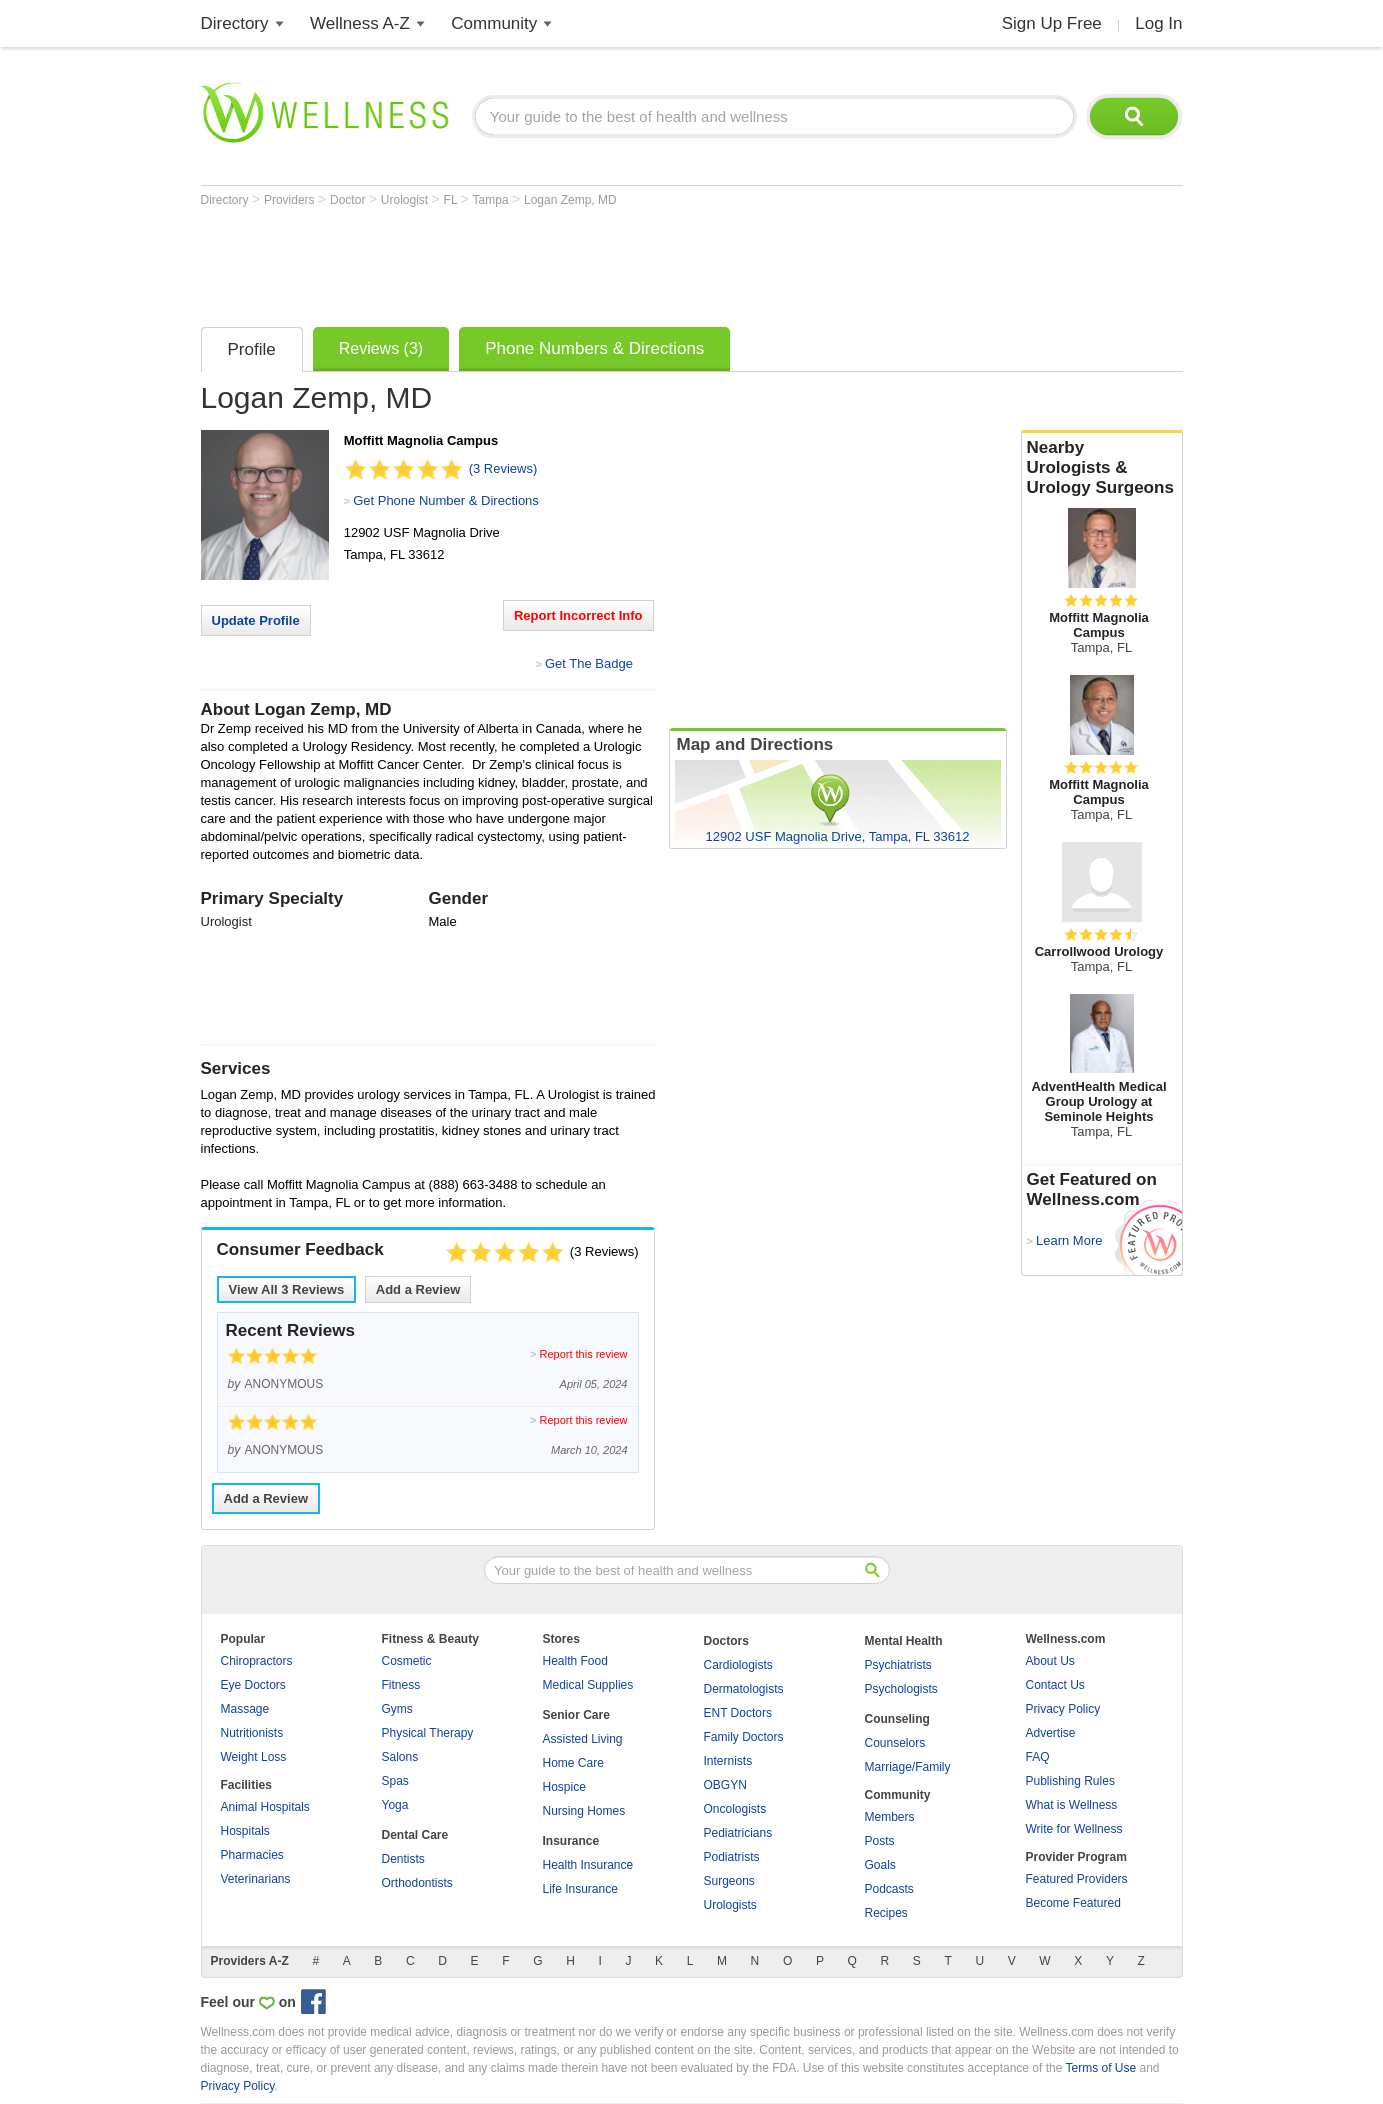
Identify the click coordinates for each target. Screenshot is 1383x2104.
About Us (1050, 1661)
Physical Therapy (428, 1733)
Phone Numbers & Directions (594, 348)
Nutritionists (252, 1733)
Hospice (564, 1787)
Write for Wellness (1074, 1829)
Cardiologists (738, 1665)
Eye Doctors (253, 1685)
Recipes (886, 1913)
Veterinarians (256, 1879)
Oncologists (735, 1809)
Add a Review (418, 1289)
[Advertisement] (565, 262)
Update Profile (256, 620)
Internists (728, 1761)
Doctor (349, 200)
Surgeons (729, 1881)
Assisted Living (583, 1739)
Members (890, 1817)
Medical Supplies (588, 1685)
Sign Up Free (1052, 23)
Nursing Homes (584, 1811)
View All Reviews (287, 1289)
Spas (395, 1781)
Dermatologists (744, 1689)
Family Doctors (744, 1737)
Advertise (1051, 1733)
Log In (1158, 23)
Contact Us (1055, 1685)
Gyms (397, 1709)
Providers (291, 200)
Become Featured (1073, 1903)
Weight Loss (254, 1757)
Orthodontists (417, 1883)
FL (452, 200)
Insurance (571, 1841)
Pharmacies (252, 1855)
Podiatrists (732, 1857)
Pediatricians (738, 1833)
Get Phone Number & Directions (446, 500)
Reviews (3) (381, 348)
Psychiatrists (898, 1665)
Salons (400, 1757)
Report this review (583, 1354)
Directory (235, 23)
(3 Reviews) (503, 468)
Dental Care (415, 1835)
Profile (252, 349)
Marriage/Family (908, 1767)
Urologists (730, 1905)
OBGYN (725, 1785)
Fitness (401, 1685)
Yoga (395, 1805)
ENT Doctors (738, 1713)
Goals (880, 1865)
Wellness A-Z (360, 23)
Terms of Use (1100, 2068)
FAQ (1038, 1757)
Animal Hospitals (265, 1807)
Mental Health (904, 1641)
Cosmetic (407, 1661)
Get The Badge (589, 663)
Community (494, 23)
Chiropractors (257, 1661)
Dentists (403, 1859)
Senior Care (576, 1715)
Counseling (897, 1719)
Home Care (573, 1763)
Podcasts (889, 1889)
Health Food (575, 1661)
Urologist (406, 200)
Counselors (895, 1743)
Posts (880, 1841)
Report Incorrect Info (578, 615)
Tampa (492, 200)
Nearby (1102, 468)
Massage (245, 1709)
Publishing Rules (1070, 1781)
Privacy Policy (1063, 1709)
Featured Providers (1077, 1879)
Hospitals (245, 1831)
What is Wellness (1072, 1805)
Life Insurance (580, 1889)
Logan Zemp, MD (570, 200)
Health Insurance (588, 1865)
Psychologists (901, 1689)
